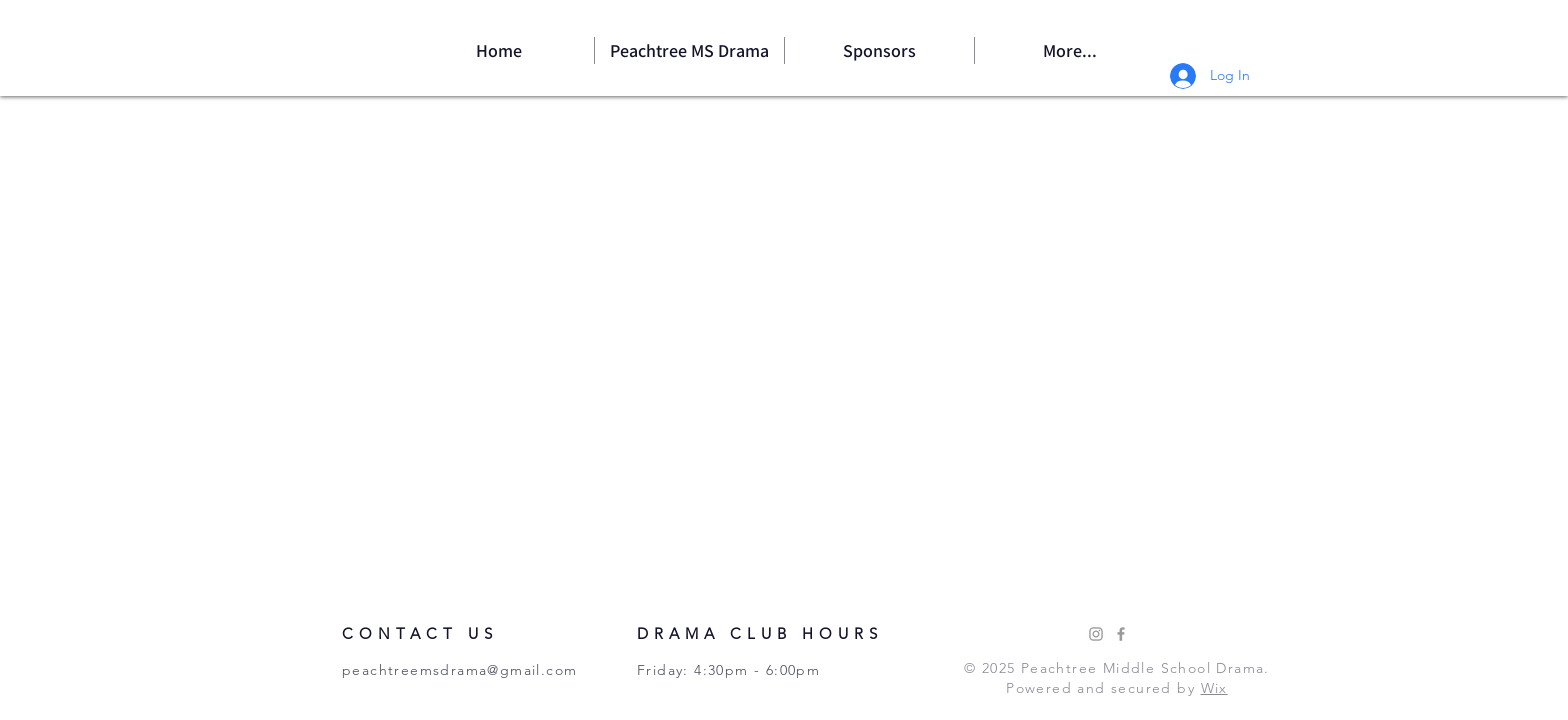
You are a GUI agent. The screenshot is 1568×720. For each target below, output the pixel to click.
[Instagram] (1096, 634)
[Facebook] (1121, 634)
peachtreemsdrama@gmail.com (459, 670)
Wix (1214, 688)
